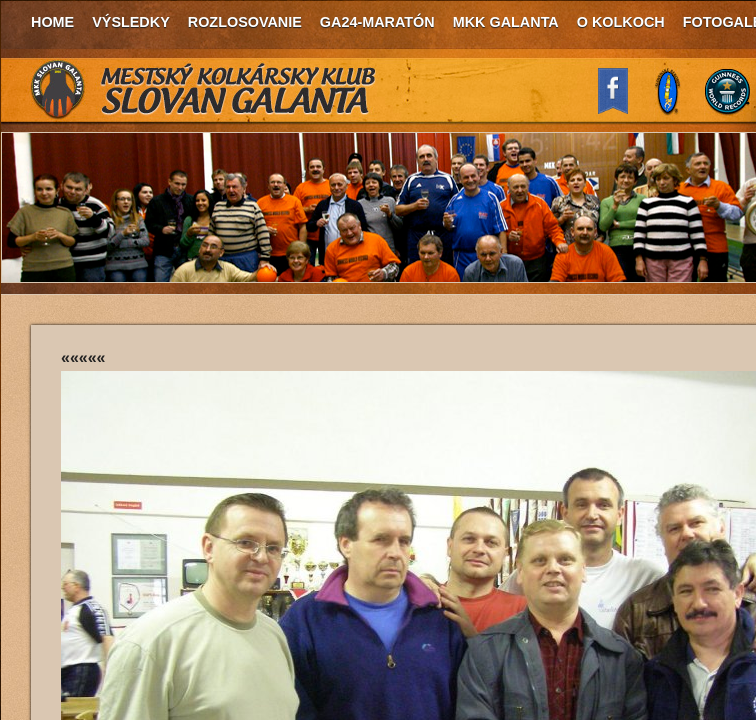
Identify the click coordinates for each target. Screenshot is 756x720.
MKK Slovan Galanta (204, 90)
